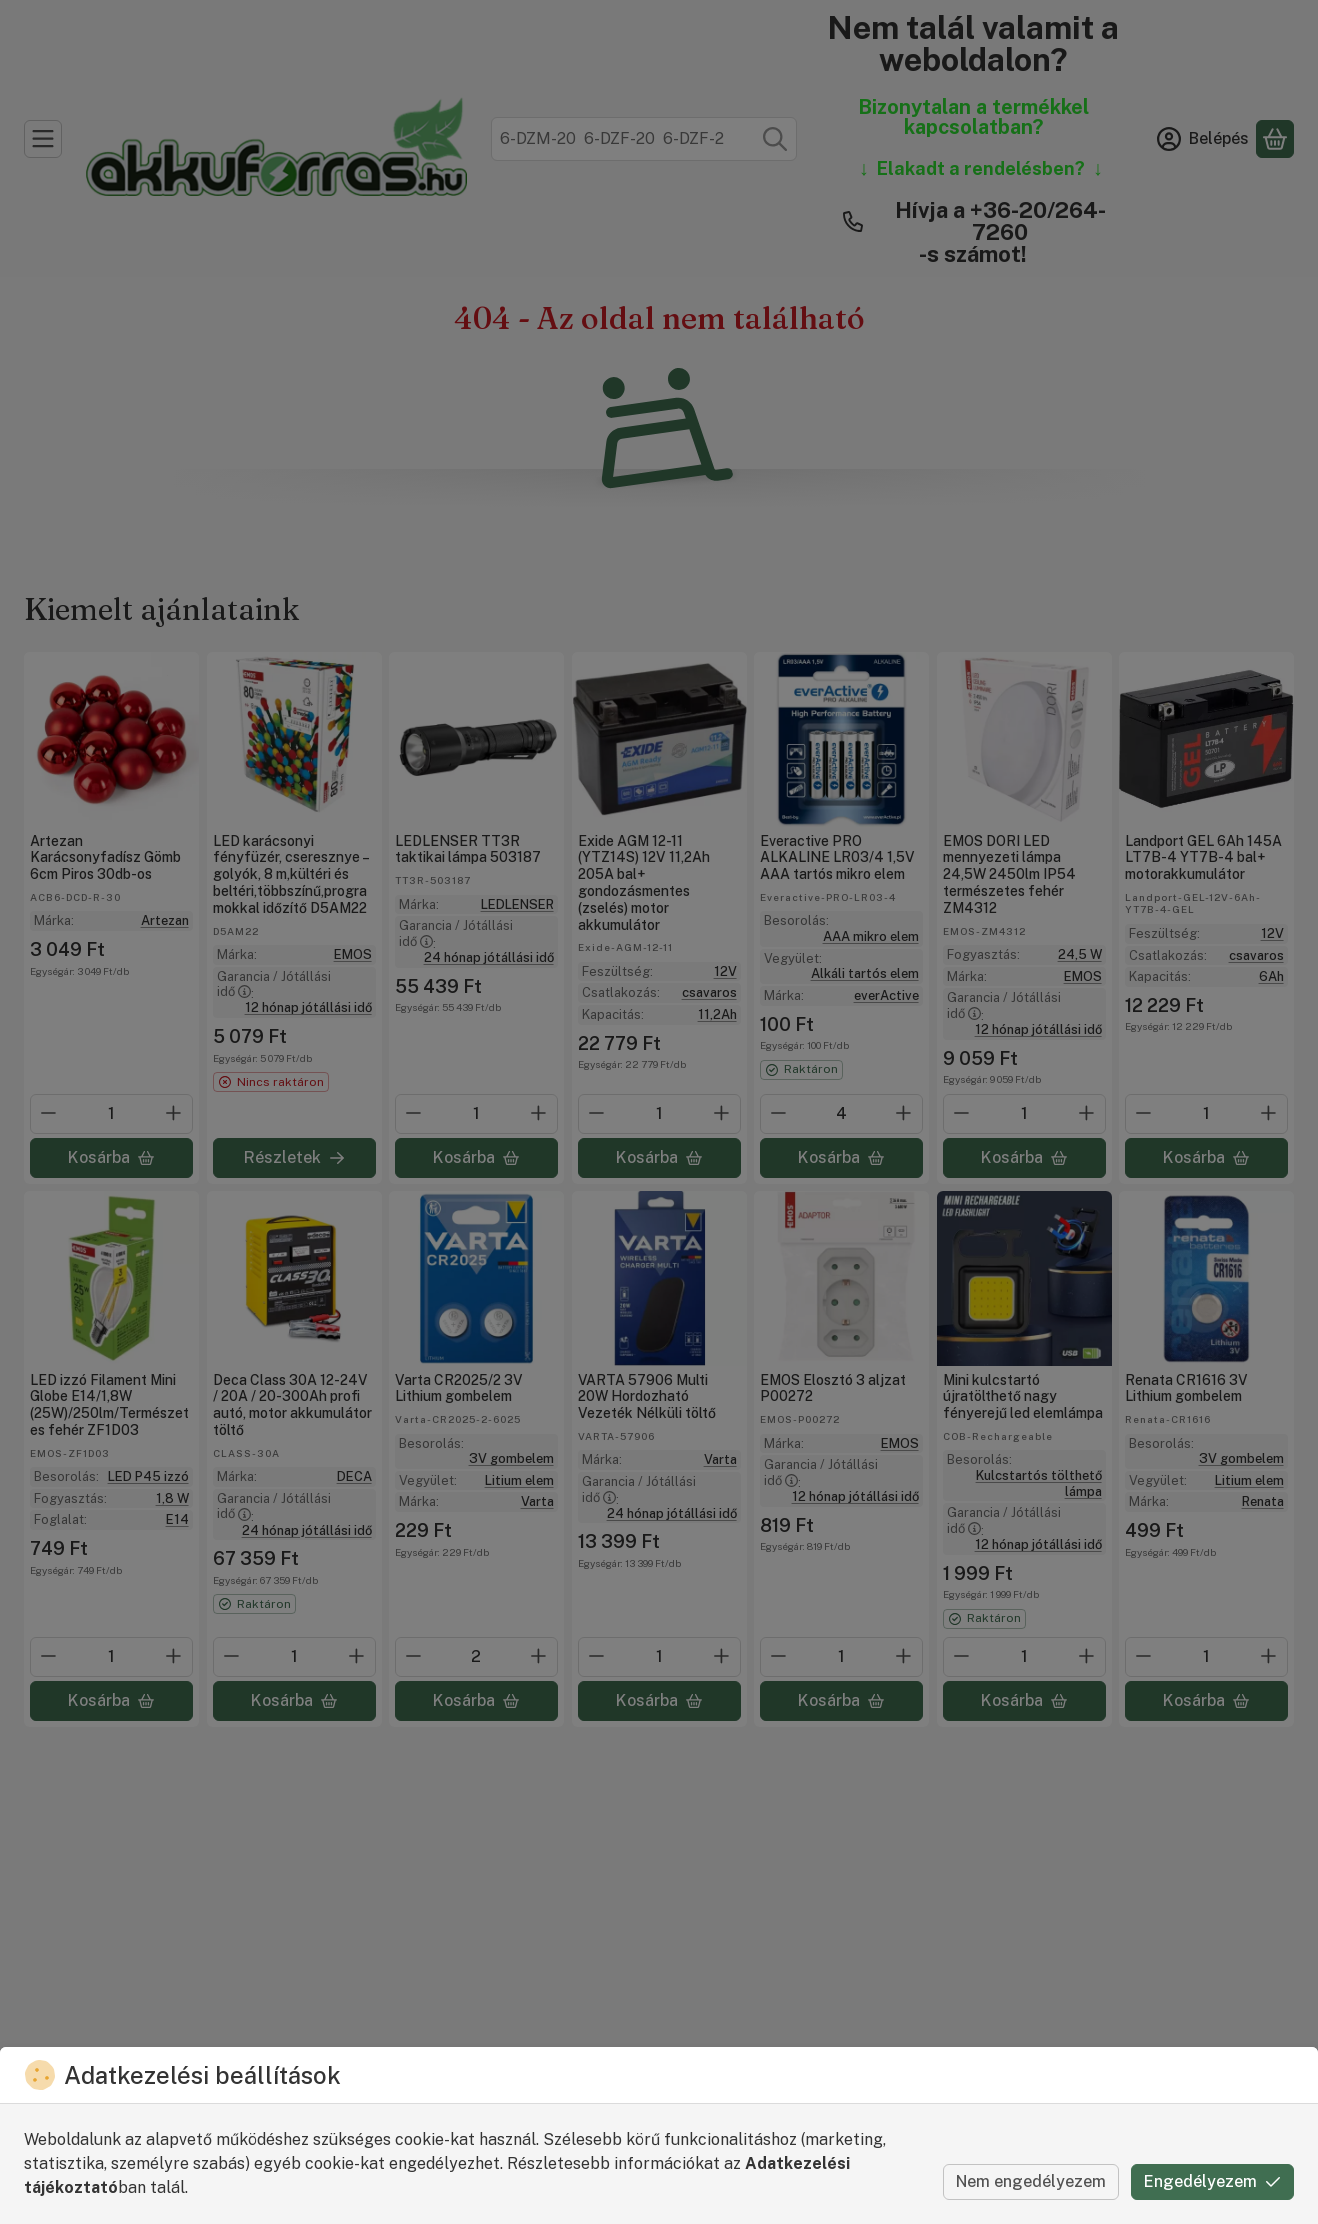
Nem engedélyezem (1031, 2181)
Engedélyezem (1212, 2181)
